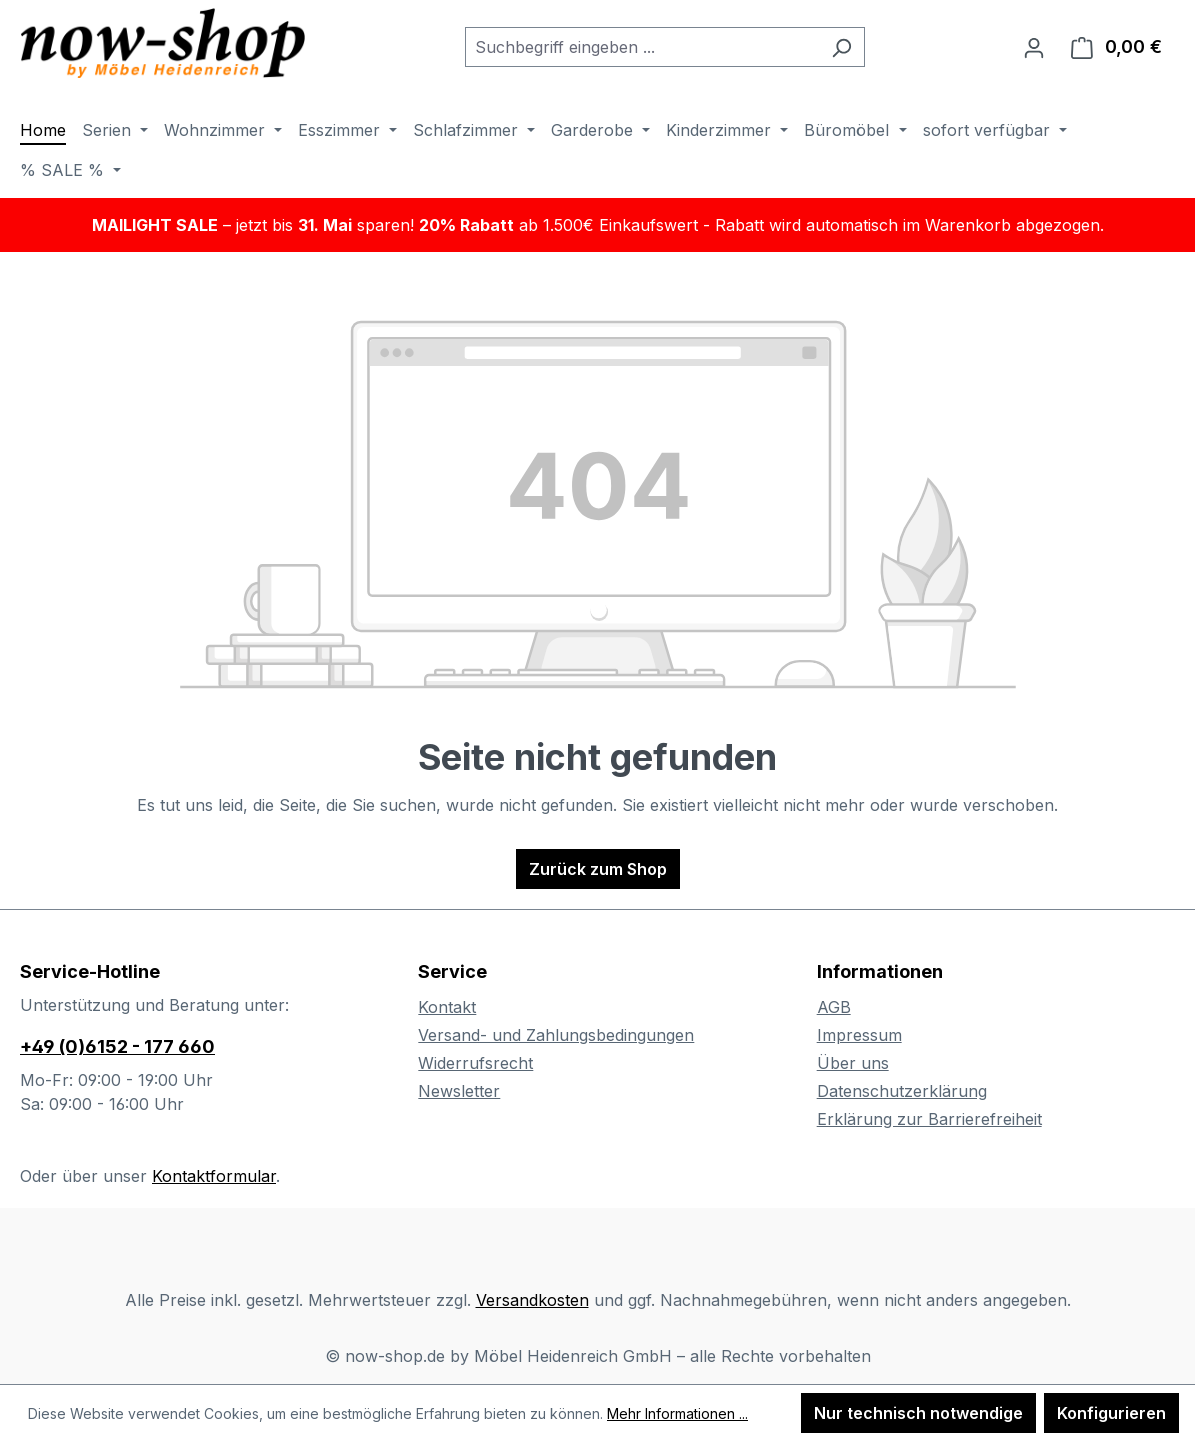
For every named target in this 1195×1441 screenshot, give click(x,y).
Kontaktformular (214, 1176)
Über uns (853, 1063)
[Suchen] (841, 47)
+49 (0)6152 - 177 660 (117, 1046)
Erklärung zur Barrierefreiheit (929, 1119)
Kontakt (447, 1007)
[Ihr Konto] (1034, 47)
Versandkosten (532, 1300)
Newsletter (459, 1091)
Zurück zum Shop (598, 869)
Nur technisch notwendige (918, 1413)
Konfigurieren (1111, 1413)
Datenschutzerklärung (902, 1091)
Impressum (859, 1035)
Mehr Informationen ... (677, 1413)
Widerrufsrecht (475, 1063)
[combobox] (642, 47)
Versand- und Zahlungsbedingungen (556, 1035)
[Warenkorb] (1116, 47)
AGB (834, 1007)
